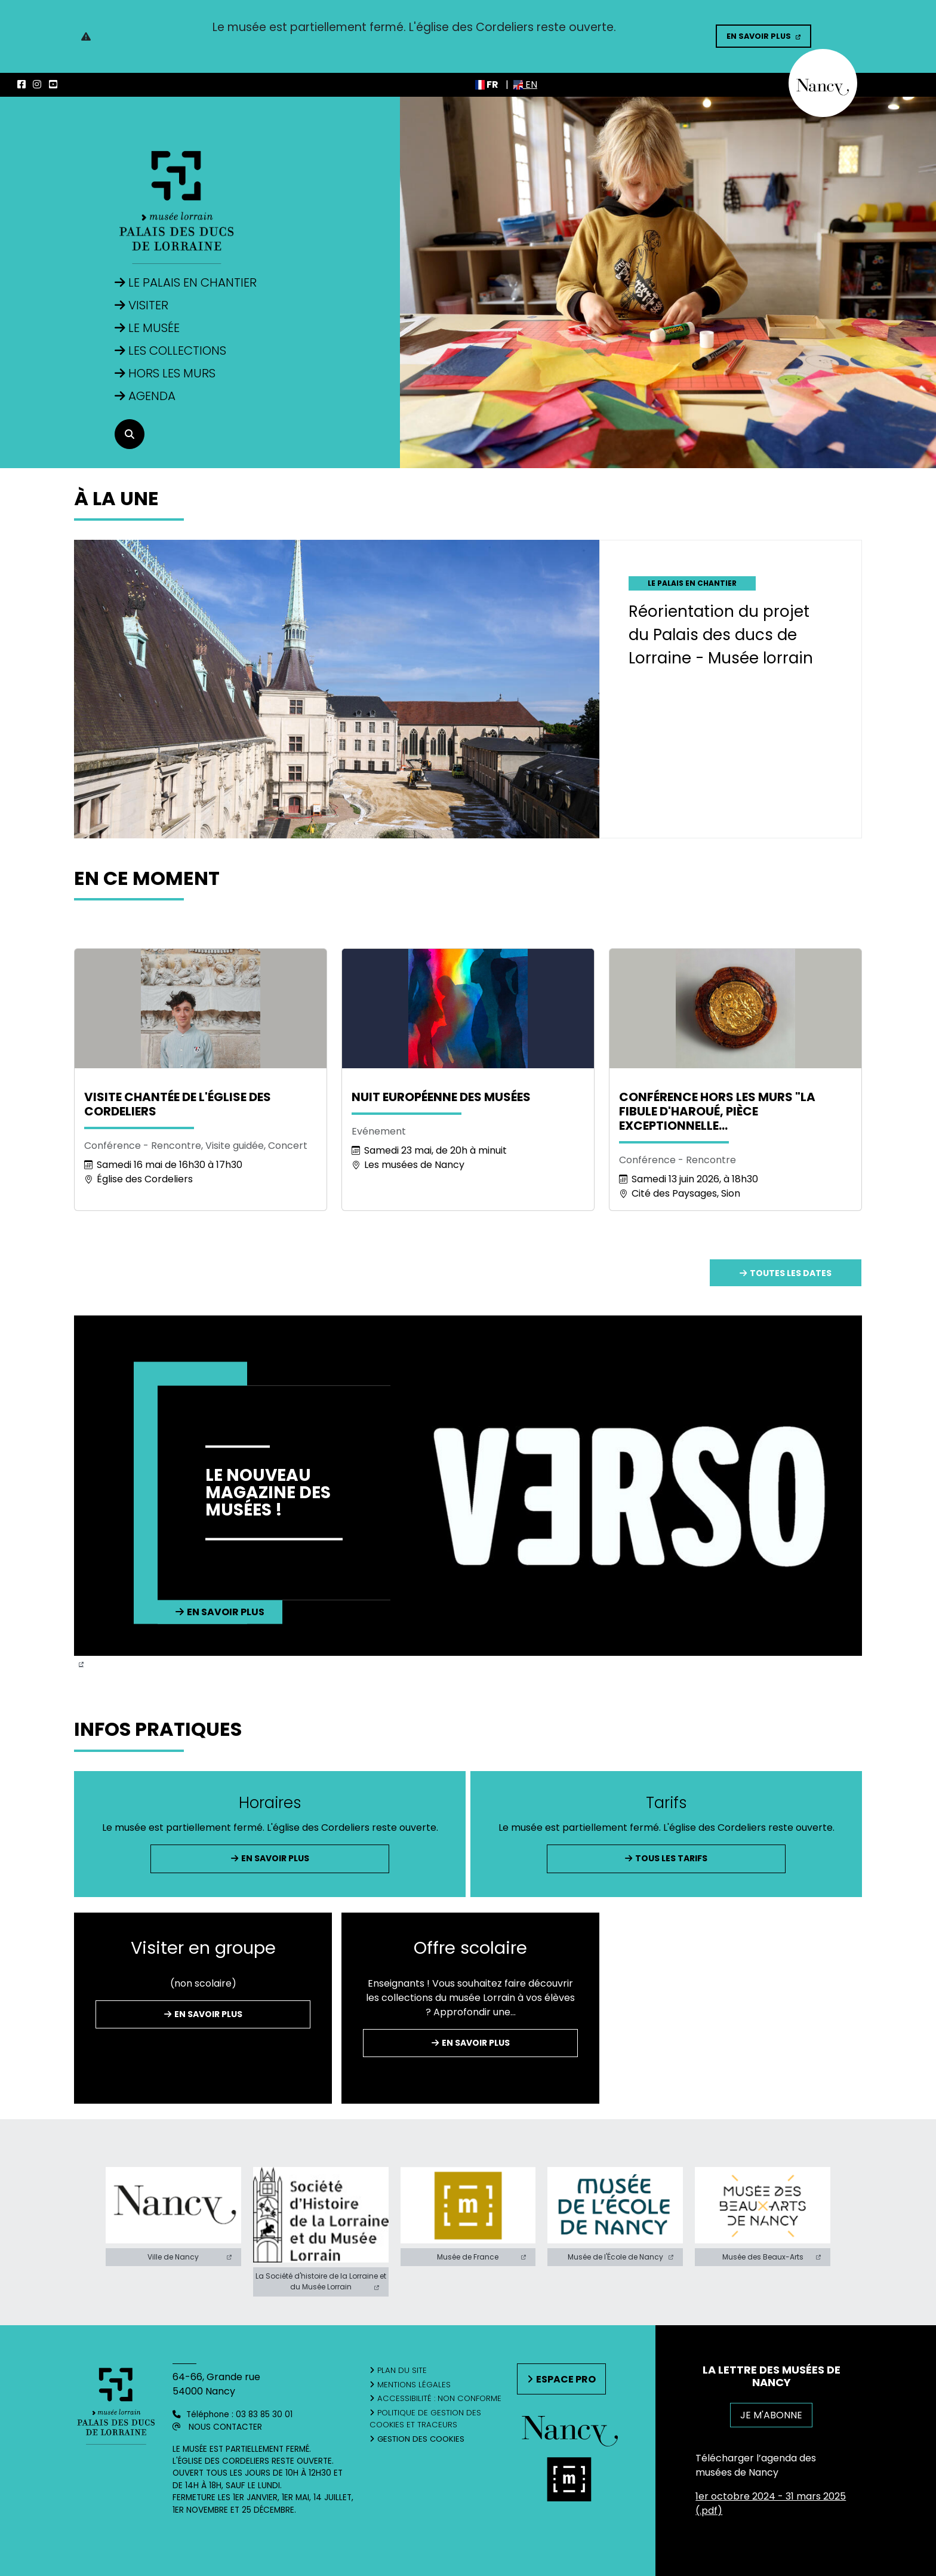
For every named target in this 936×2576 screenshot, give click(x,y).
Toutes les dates (791, 1273)
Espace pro (566, 2379)
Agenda (152, 396)
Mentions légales (414, 2384)
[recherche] (129, 434)
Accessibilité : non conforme (439, 2398)
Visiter (148, 305)
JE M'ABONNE (771, 2415)
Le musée (154, 327)
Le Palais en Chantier (192, 282)
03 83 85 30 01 (264, 2414)
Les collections (177, 350)
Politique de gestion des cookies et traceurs (425, 2418)
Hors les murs (171, 373)
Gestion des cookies (420, 2439)
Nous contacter (225, 2427)
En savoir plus (758, 36)
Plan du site (402, 2370)
